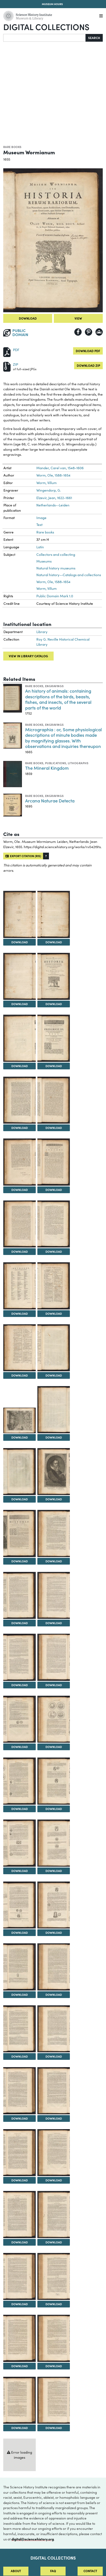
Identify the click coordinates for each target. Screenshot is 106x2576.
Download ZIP (88, 365)
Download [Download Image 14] (53, 1313)
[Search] (44, 38)
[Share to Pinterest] (88, 332)
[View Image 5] (19, 1038)
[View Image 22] (53, 1533)
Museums (44, 561)
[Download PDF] (7, 351)
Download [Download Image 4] (53, 1004)
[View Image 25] (19, 1657)
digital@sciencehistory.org (32, 2539)
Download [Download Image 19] (19, 1499)
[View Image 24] (53, 1595)
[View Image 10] (53, 1162)
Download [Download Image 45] (19, 2304)
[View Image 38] (53, 2029)
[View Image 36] (53, 1966)
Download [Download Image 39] (19, 2118)
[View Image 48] (53, 2338)
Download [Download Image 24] (53, 1623)
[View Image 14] (53, 1285)
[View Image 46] (53, 2276)
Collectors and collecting (55, 554)
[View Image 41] (19, 2152)
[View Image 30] (53, 1781)
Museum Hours (52, 4)
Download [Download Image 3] (19, 1004)
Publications (55, 763)
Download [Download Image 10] (53, 1190)
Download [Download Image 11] (19, 1251)
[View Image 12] (53, 1224)
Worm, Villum (46, 482)
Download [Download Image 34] (53, 1933)
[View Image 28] (53, 1719)
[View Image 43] (19, 2214)
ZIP (15, 364)
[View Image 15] (19, 1347)
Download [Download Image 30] (53, 1809)
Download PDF (88, 351)
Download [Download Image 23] (19, 1623)
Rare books (12, 147)
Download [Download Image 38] (53, 2056)
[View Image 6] (53, 1038)
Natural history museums (55, 568)
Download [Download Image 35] (19, 1995)
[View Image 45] (19, 2276)
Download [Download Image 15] (19, 1375)
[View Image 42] (53, 2152)
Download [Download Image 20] (53, 1499)
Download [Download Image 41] (19, 2180)
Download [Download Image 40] (53, 2118)
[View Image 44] (53, 2214)
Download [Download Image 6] (53, 1066)
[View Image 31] (19, 1843)
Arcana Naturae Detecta (50, 800)
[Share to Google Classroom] (99, 332)
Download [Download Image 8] (53, 1128)
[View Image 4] (53, 976)
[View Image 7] (19, 1100)
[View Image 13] (19, 1285)
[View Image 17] (19, 1420)
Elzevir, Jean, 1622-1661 (54, 497)
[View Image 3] (19, 976)
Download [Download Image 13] (19, 1313)
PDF (16, 349)
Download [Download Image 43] (19, 2242)
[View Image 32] (53, 1843)
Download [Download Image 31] (19, 1871)
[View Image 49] (19, 2400)
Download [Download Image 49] (19, 2428)
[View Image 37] (19, 2029)
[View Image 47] (19, 2338)
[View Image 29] (19, 1781)
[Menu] (101, 16)
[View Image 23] (19, 1595)
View (78, 318)
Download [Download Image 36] (53, 1995)
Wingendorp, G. (48, 490)
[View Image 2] (53, 914)
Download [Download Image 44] (53, 2242)
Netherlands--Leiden (52, 505)
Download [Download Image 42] (53, 2180)
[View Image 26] (53, 1657)
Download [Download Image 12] (53, 1251)
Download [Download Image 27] (19, 1747)
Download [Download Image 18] (53, 1437)
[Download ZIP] (7, 366)
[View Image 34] (53, 1905)
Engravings (54, 686)
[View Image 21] (19, 1533)
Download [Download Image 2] (53, 942)
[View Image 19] (19, 1471)
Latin (40, 547)
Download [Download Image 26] (53, 1685)
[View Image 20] (53, 1471)
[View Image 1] (19, 914)
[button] (46, 856)
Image (41, 517)
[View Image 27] (19, 1719)
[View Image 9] (19, 1162)
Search (94, 38)
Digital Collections (46, 26)
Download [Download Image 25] (19, 1685)
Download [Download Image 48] (53, 2366)
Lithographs (78, 763)
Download (28, 318)
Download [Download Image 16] (53, 1375)
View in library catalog (28, 656)
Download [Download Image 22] (53, 1561)
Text (39, 524)
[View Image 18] (53, 1409)
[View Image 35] (19, 1966)
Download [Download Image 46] (53, 2304)
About (16, 2571)
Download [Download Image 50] (53, 2428)
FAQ (53, 2571)
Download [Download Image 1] (19, 942)
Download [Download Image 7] (19, 1128)
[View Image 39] (19, 2090)
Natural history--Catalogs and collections (68, 574)
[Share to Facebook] (78, 332)
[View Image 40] (53, 2090)
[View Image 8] (53, 1100)
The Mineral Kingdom (47, 768)
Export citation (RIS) (23, 856)
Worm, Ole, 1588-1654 (53, 475)
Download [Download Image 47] (19, 2366)
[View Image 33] (19, 1905)
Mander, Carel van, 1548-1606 (60, 468)
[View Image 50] (53, 2400)
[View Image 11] (19, 1224)
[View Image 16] (53, 1347)
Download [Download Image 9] (19, 1190)
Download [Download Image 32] (53, 1871)
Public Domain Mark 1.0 (54, 596)
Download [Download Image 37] (19, 2056)
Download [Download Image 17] (19, 1437)
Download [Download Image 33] (19, 1933)
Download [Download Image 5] (19, 1066)
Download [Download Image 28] (53, 1747)
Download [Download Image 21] (19, 1561)
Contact (90, 2571)
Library (42, 631)
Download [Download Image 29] (19, 1809)
